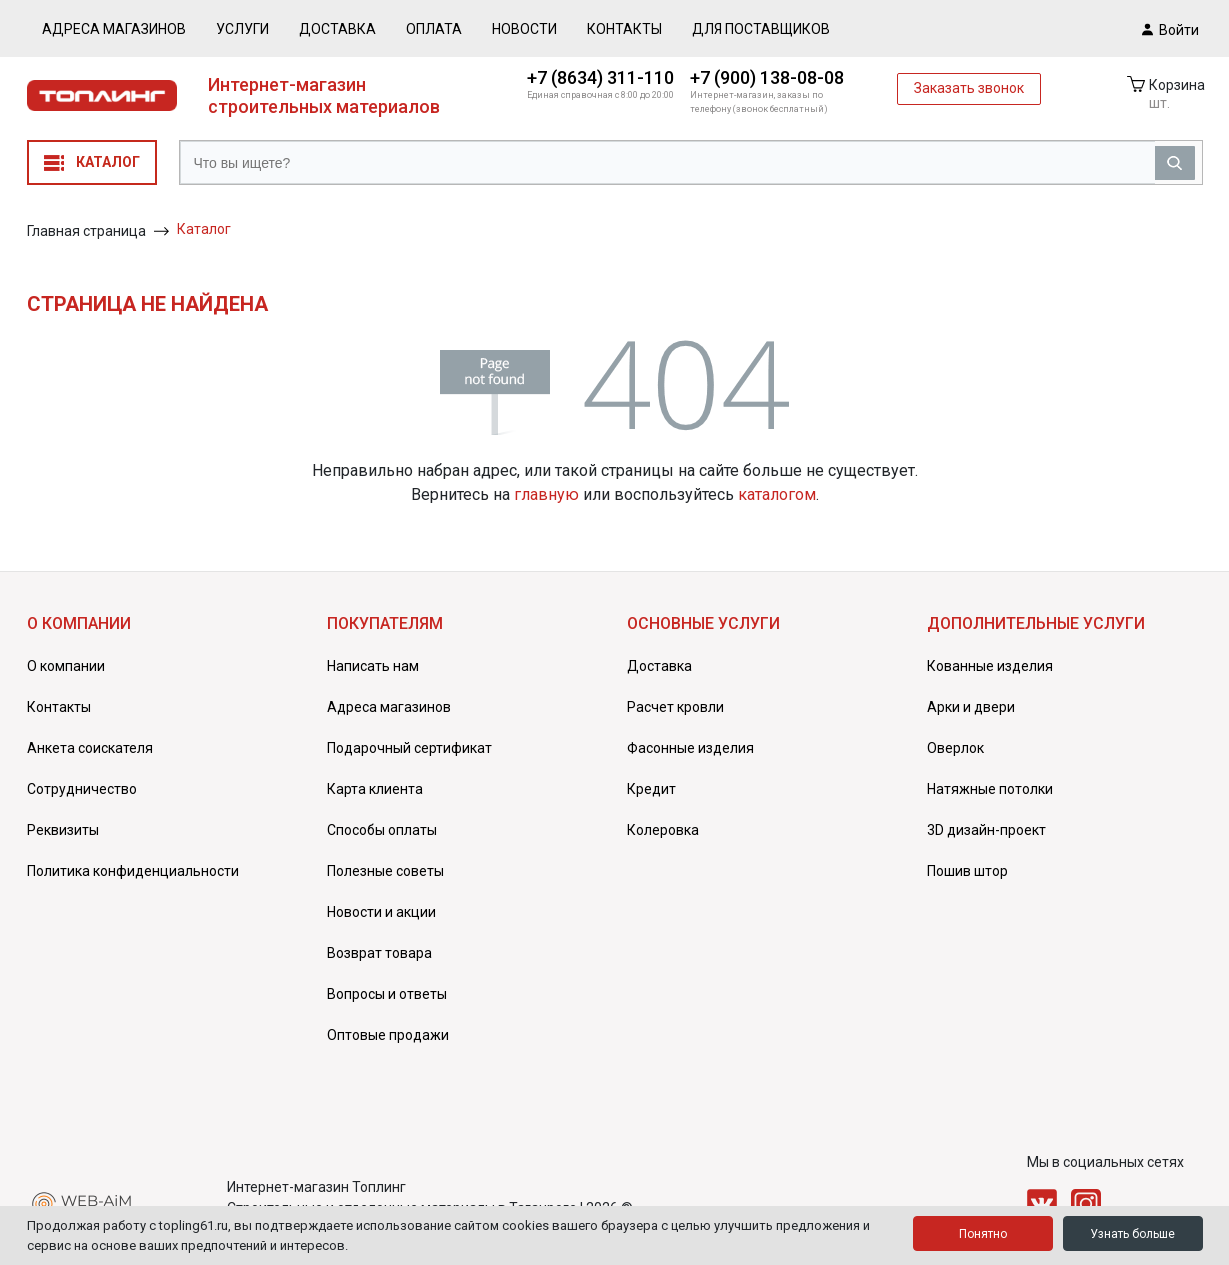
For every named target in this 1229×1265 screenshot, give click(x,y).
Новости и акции (381, 912)
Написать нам (373, 666)
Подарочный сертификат (409, 748)
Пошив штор (967, 871)
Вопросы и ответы (387, 994)
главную (546, 494)
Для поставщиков (761, 29)
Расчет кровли (675, 707)
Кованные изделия (990, 666)
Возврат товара (379, 953)
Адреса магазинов (114, 29)
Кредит (651, 789)
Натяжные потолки (990, 789)
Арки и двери (971, 707)
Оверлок (955, 748)
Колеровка (663, 830)
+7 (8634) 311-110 (600, 77)
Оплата (434, 29)
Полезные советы (385, 871)
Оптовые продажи (388, 1035)
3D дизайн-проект (986, 830)
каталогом (777, 494)
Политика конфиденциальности (133, 871)
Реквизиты (63, 830)
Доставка (337, 29)
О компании (66, 666)
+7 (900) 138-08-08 (767, 77)
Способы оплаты (382, 830)
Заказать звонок (969, 88)
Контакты (624, 29)
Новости (524, 29)
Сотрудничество (82, 789)
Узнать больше (1132, 1234)
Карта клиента (375, 789)
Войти (1170, 29)
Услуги (242, 29)
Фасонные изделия (690, 748)
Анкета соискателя (90, 748)
